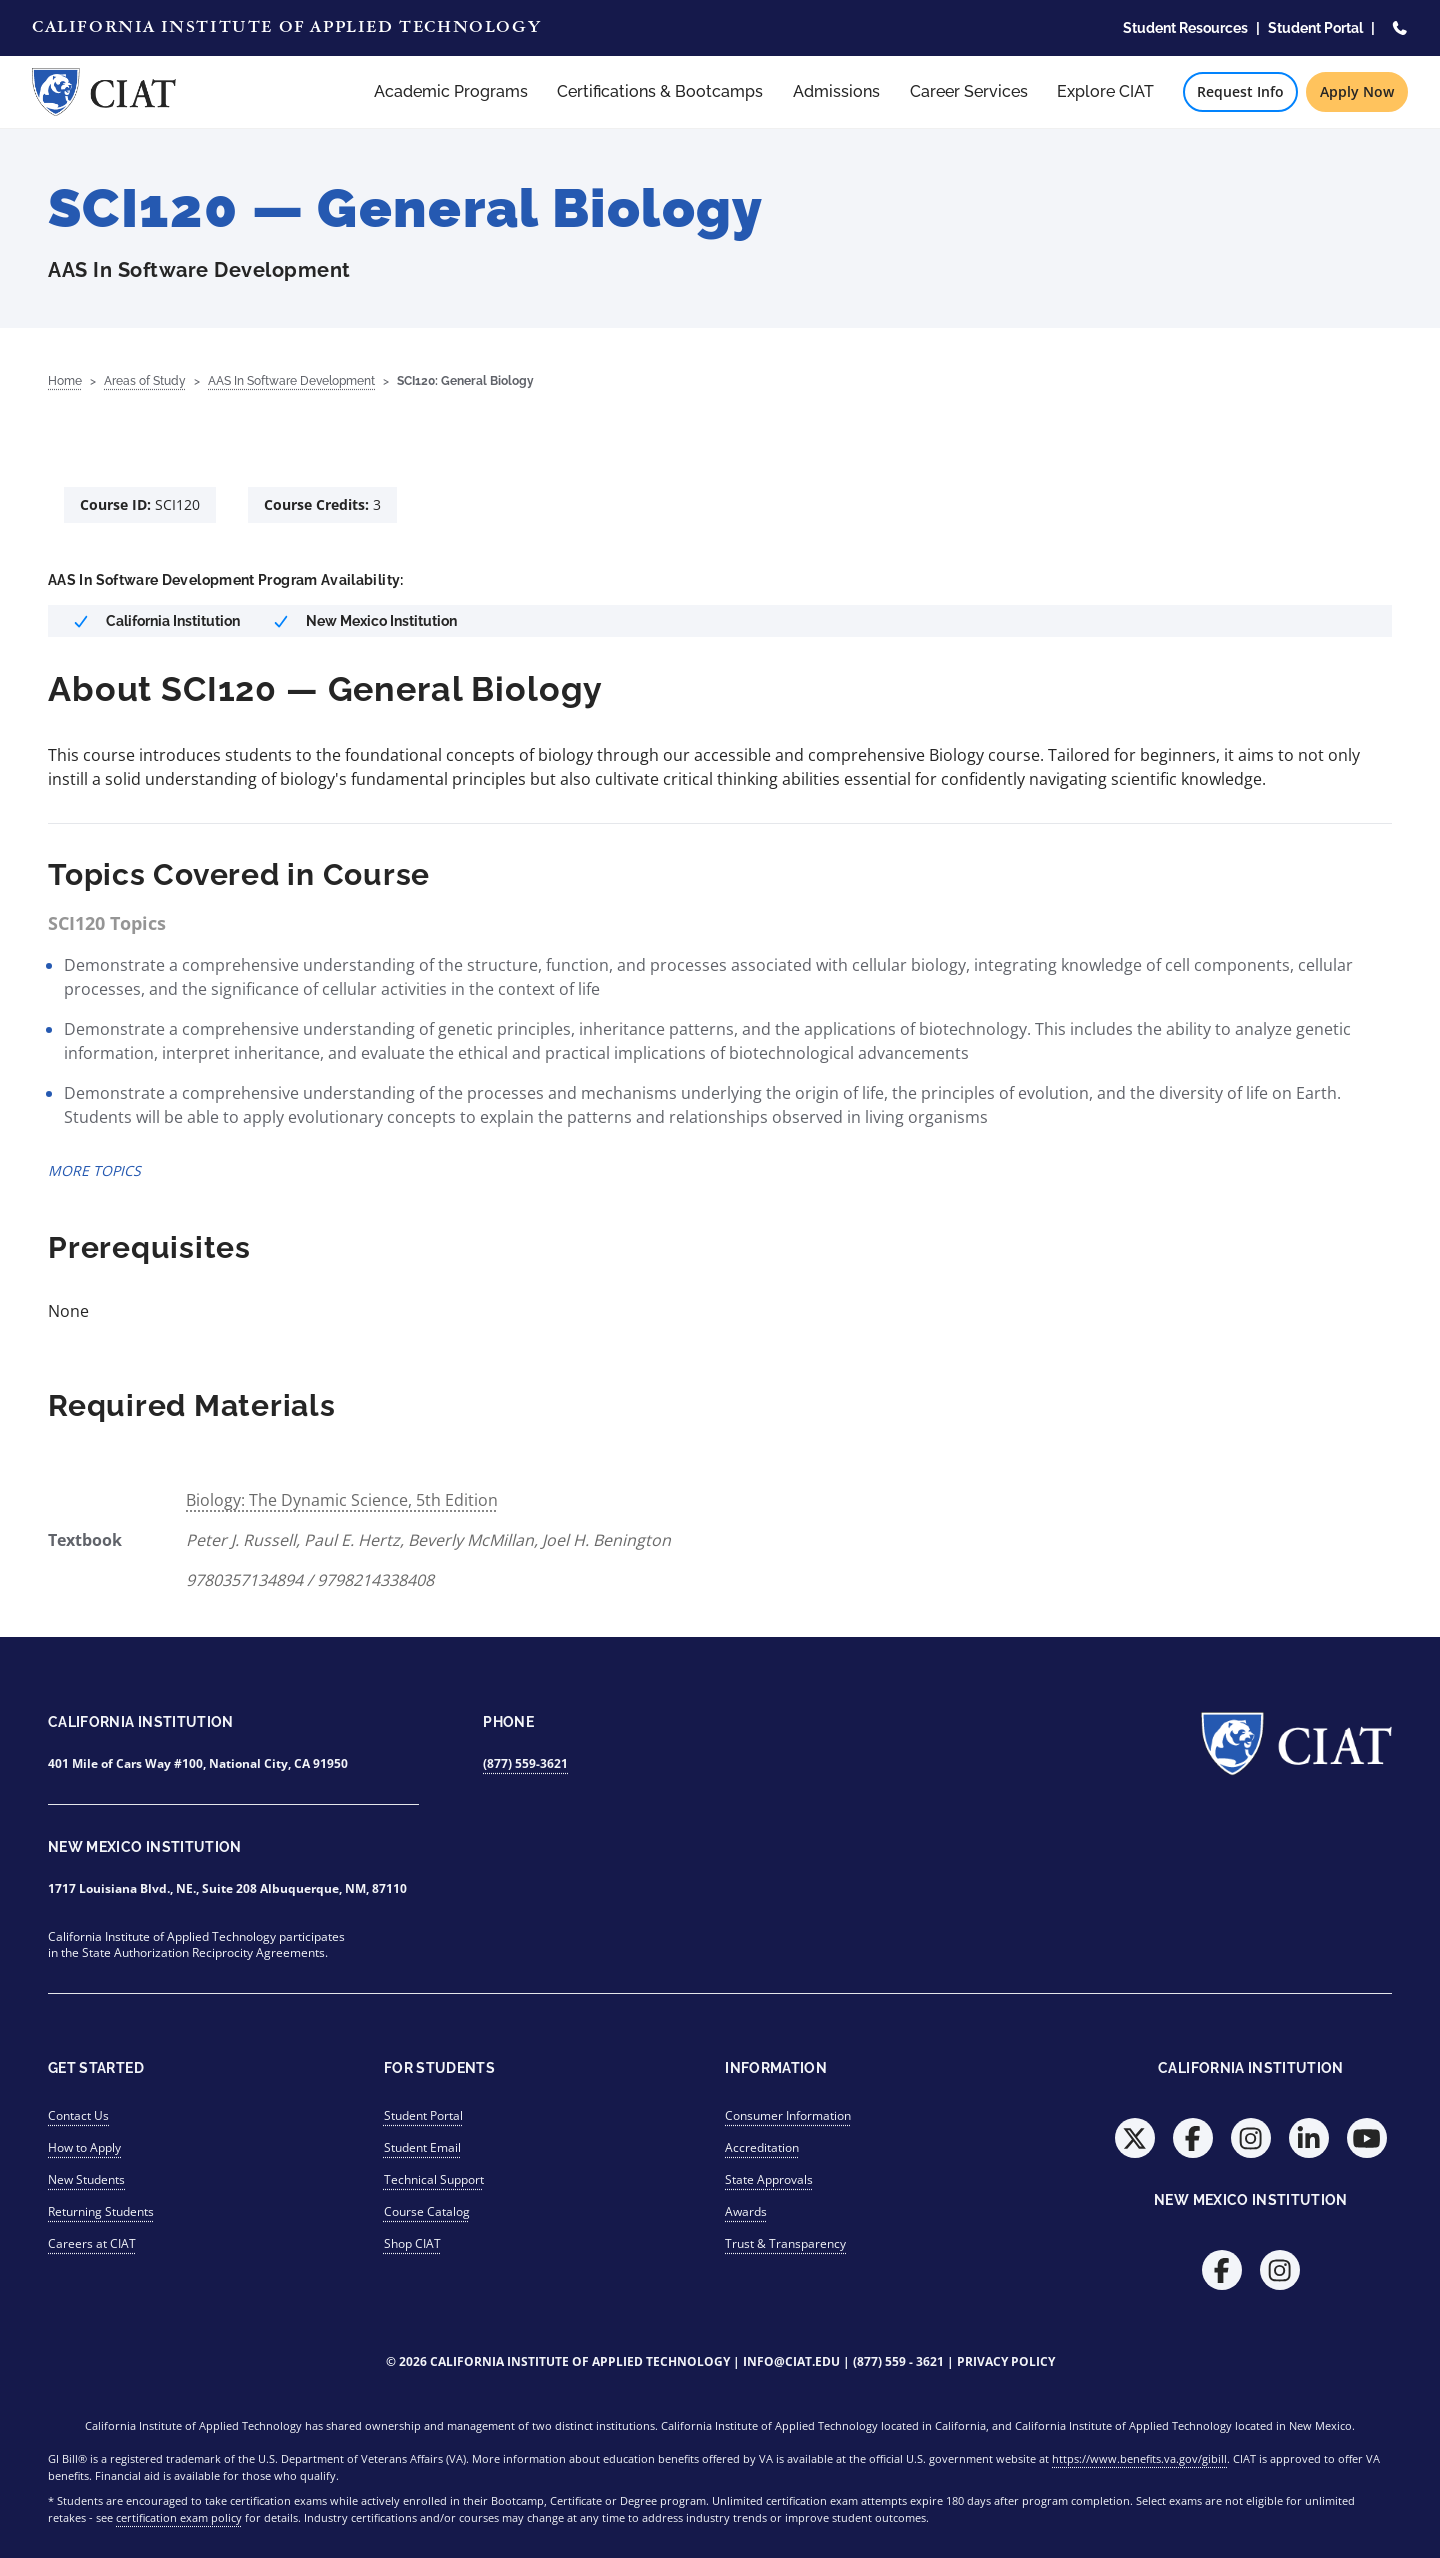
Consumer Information (788, 2115)
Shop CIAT (412, 2243)
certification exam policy (179, 2517)
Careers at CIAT (92, 2243)
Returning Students (101, 2211)
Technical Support (434, 2179)
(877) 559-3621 (525, 1763)
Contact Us (78, 2115)
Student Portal (1315, 28)
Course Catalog (427, 2211)
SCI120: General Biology (465, 381)
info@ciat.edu (791, 2361)
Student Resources (1185, 28)
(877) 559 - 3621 (898, 2361)
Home (65, 381)
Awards (746, 2211)
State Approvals (769, 2179)
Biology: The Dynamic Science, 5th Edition (342, 1500)
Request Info (1240, 91)
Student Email (422, 2147)
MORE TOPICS (94, 1170)
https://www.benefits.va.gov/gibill (1139, 2458)
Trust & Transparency (785, 2243)
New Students (86, 2179)
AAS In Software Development (291, 381)
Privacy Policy (1006, 2361)
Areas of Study (145, 381)
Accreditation (762, 2147)
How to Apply (84, 2147)
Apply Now (1357, 91)
